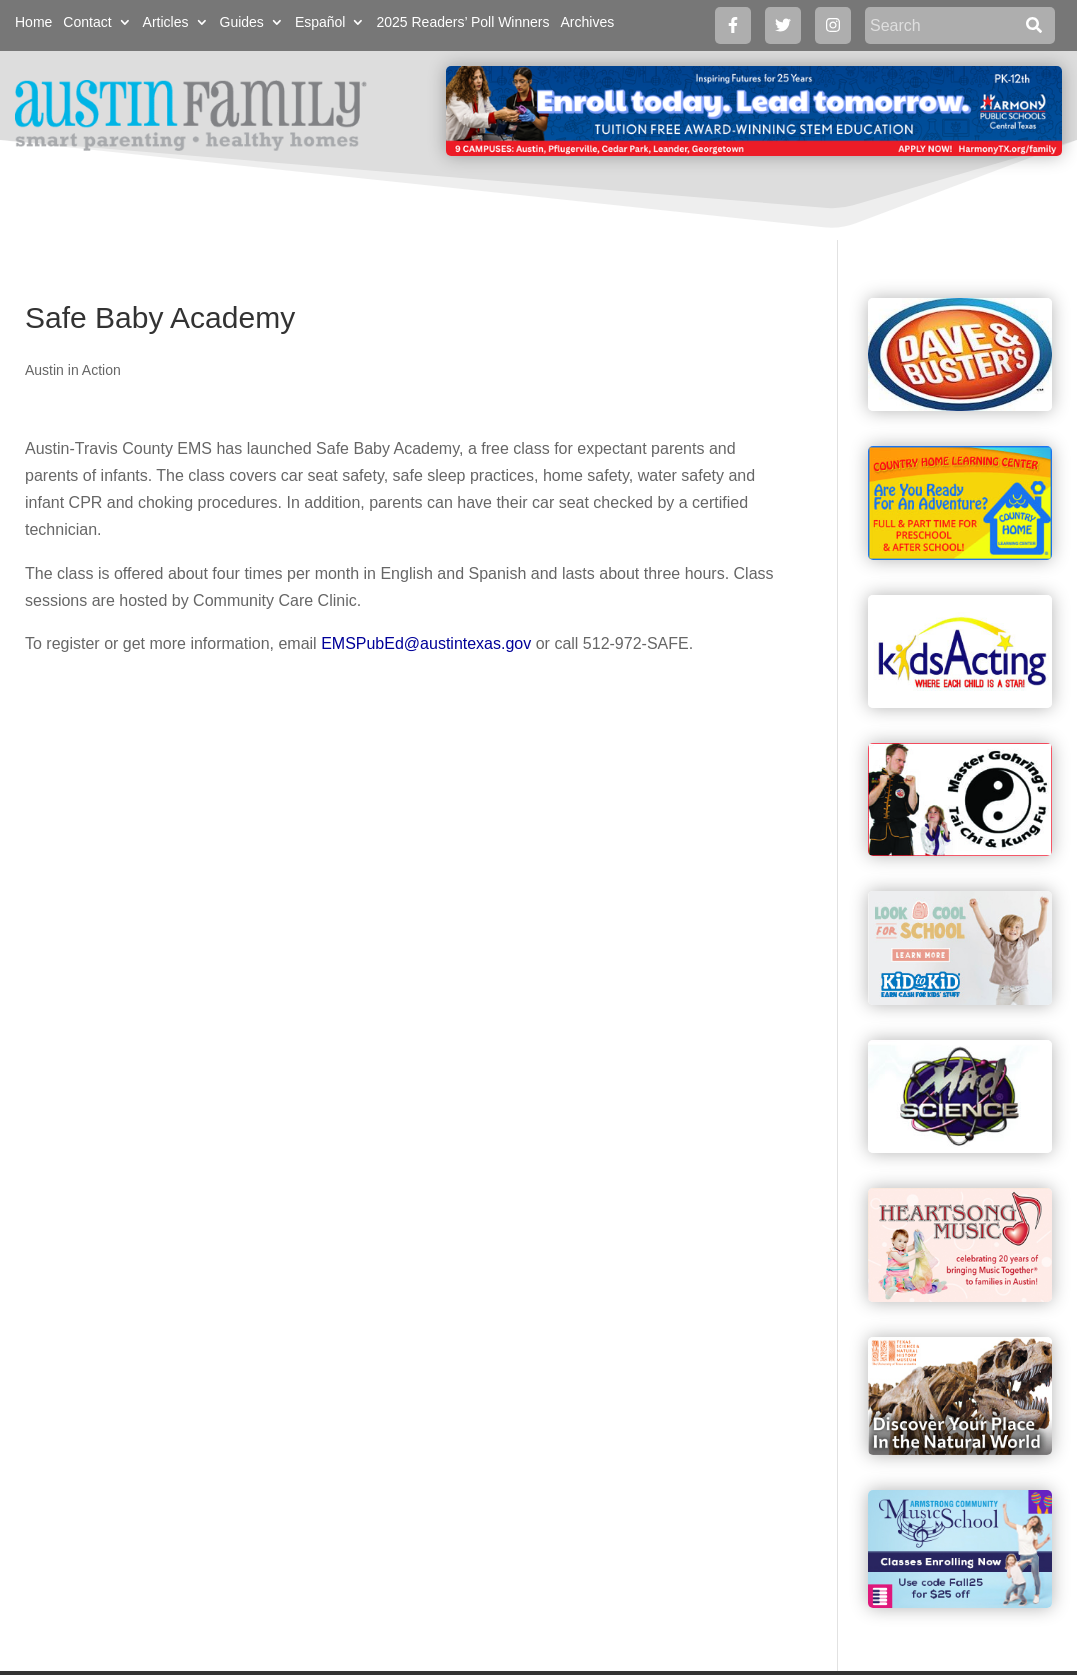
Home (33, 22)
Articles (166, 22)
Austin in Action (73, 370)
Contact (87, 22)
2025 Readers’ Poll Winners (462, 22)
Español (320, 22)
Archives (587, 22)
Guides (242, 22)
